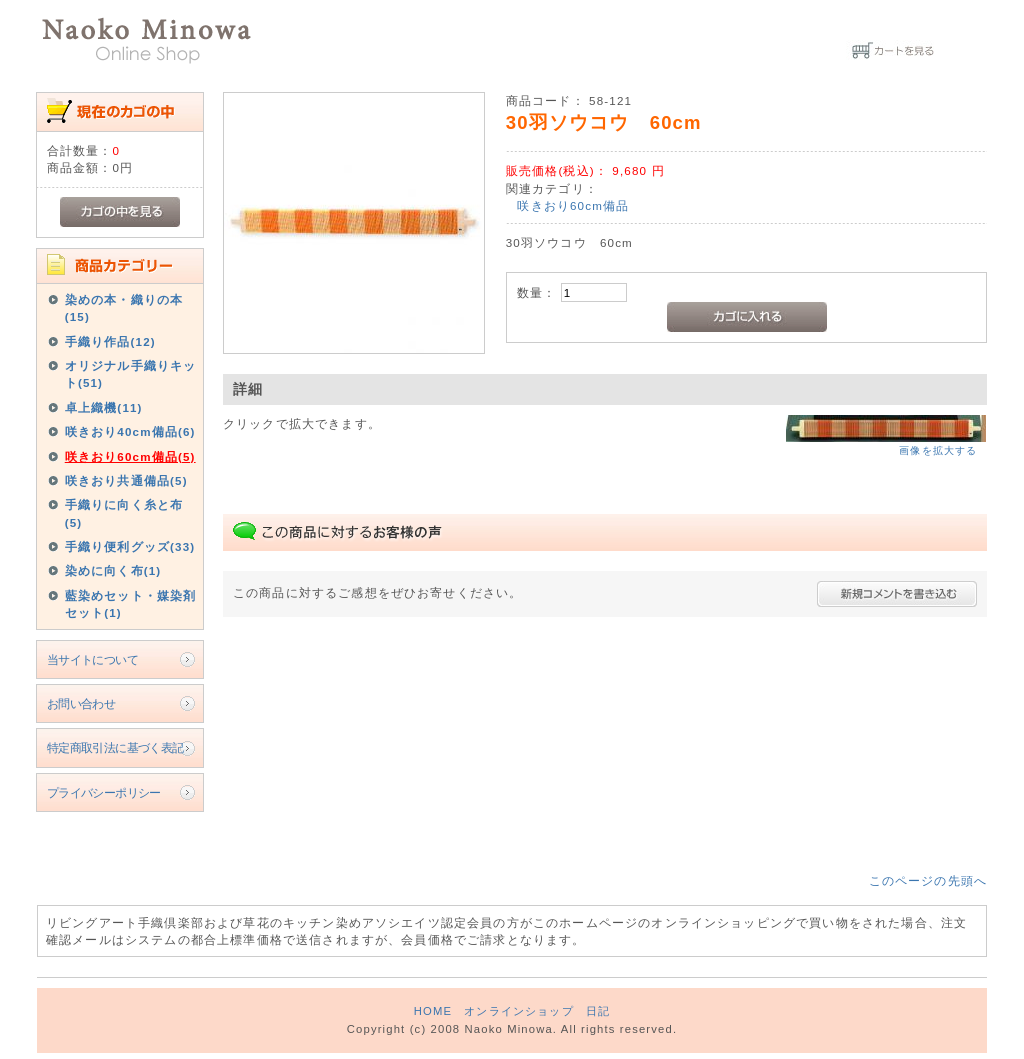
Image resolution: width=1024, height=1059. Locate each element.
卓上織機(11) (104, 407)
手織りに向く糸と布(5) (124, 513)
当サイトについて (92, 659)
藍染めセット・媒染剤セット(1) (131, 604)
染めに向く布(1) (113, 570)
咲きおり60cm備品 (573, 205)
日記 (598, 1011)
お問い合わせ (81, 703)
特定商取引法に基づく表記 (115, 747)
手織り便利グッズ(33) (130, 546)
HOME (433, 1011)
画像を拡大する (938, 450)
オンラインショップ (518, 1011)
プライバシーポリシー (104, 792)
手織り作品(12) (110, 341)
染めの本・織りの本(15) (124, 308)
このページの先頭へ (928, 880)
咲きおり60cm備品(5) (130, 456)
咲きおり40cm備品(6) (130, 431)
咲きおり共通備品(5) (126, 480)
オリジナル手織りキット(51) (131, 374)
